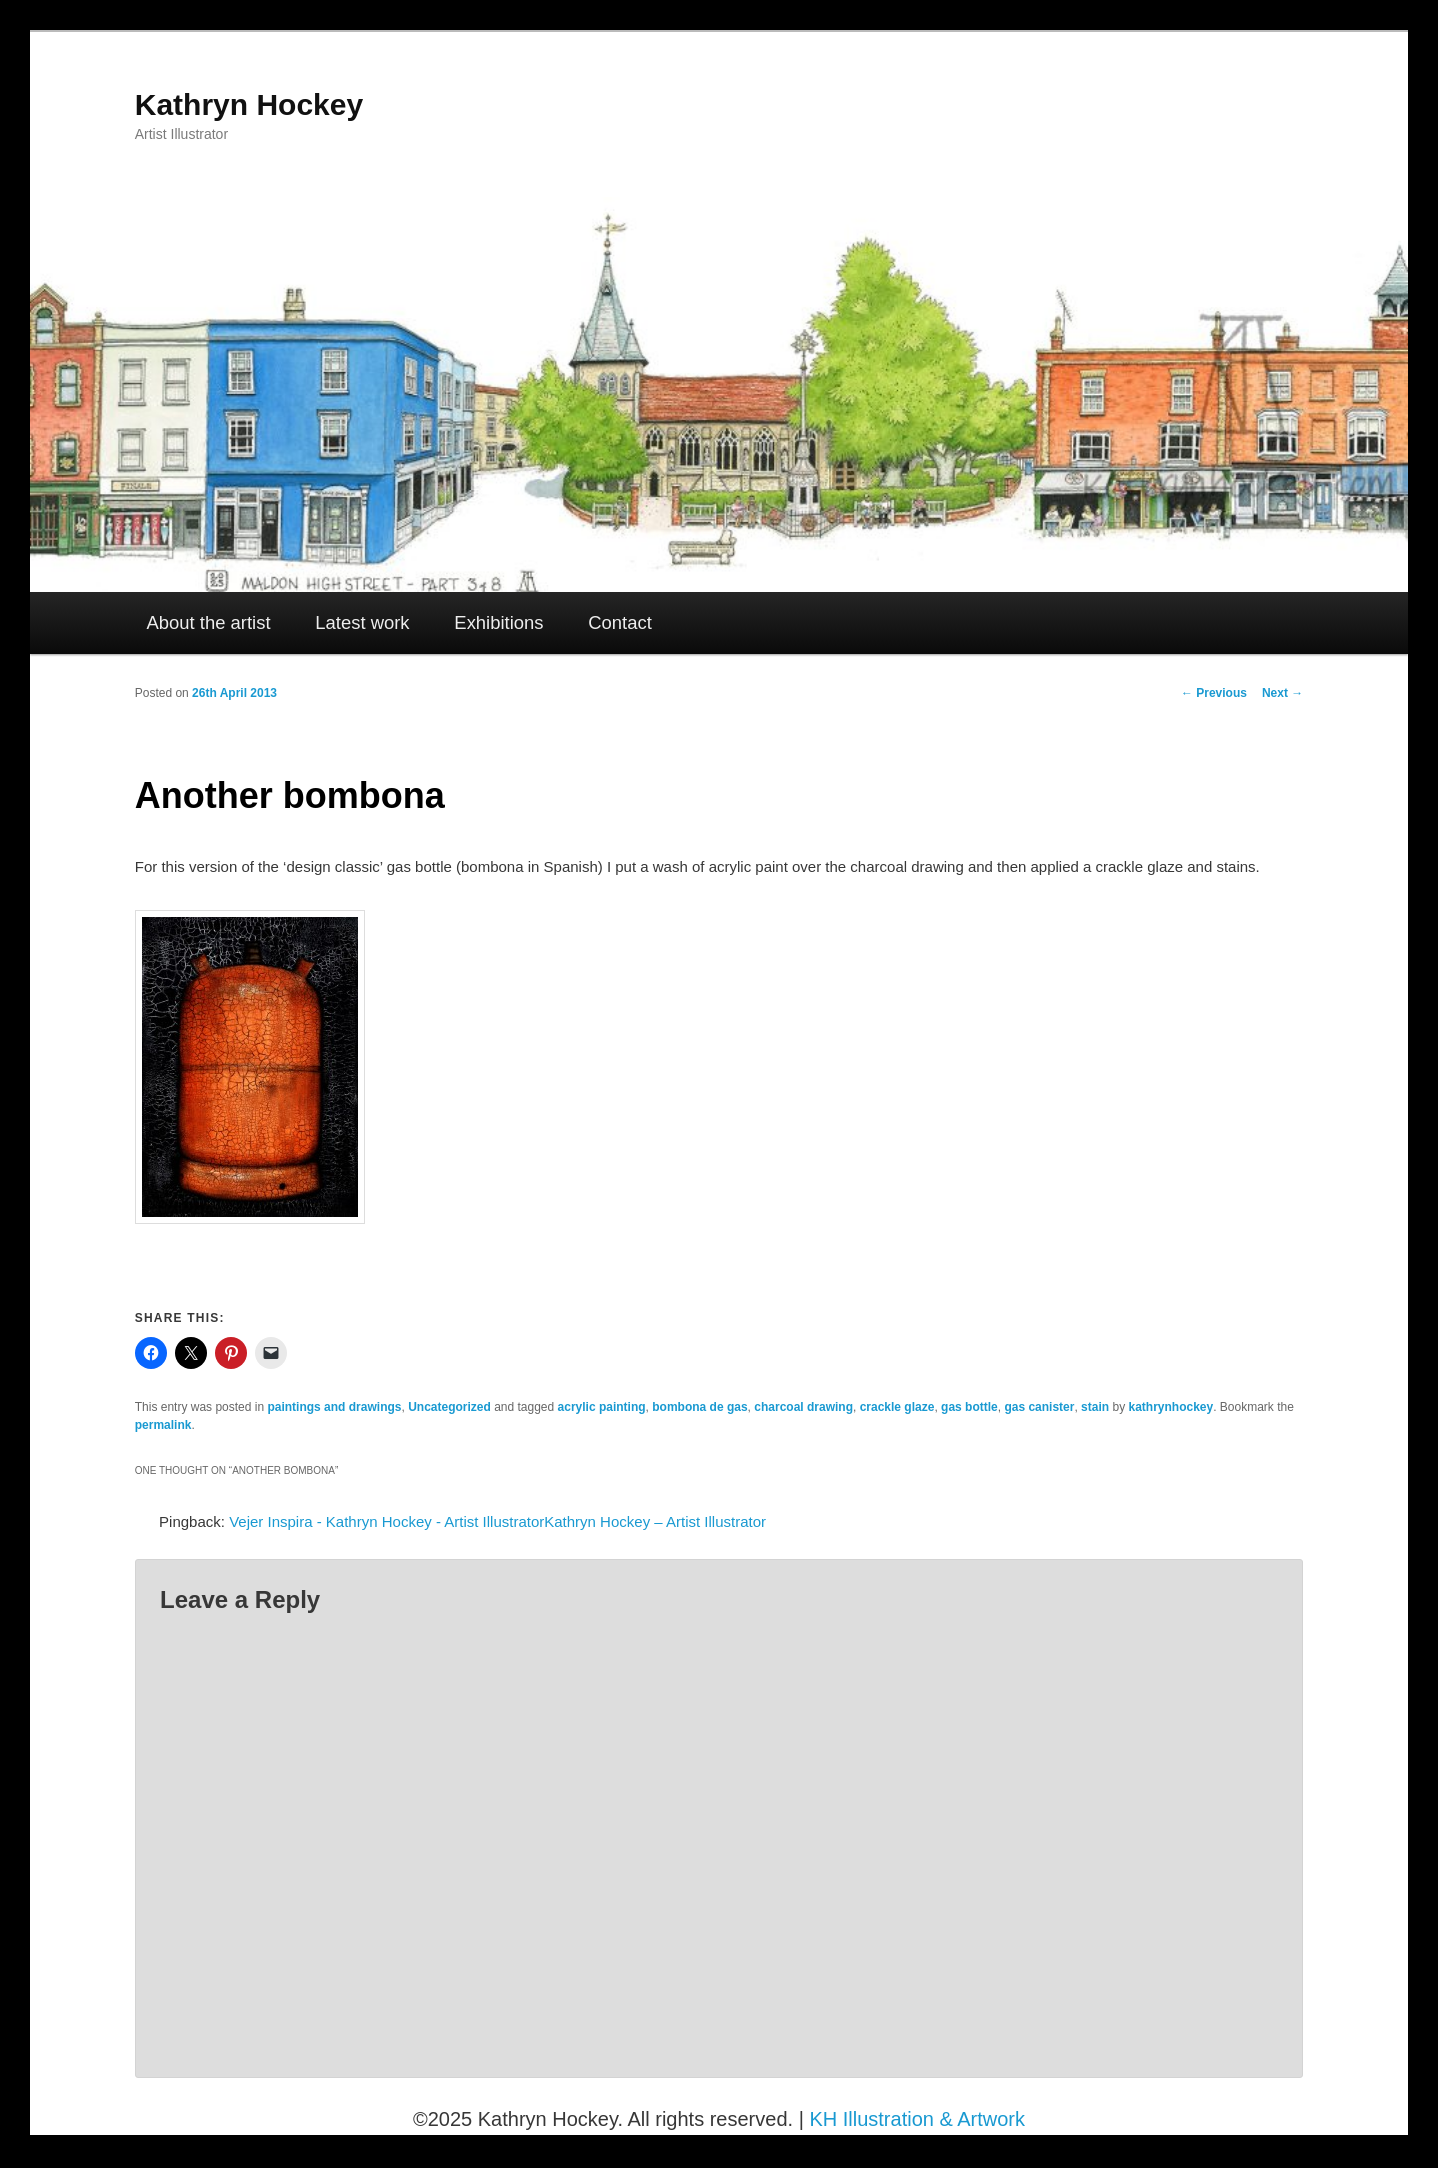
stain (1095, 1407)
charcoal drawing (803, 1407)
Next (1282, 693)
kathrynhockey (1170, 1407)
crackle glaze (897, 1407)
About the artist (209, 622)
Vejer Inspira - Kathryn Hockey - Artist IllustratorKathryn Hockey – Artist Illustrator (497, 1521)
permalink (163, 1425)
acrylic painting (602, 1407)
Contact (620, 622)
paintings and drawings (334, 1407)
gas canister (1039, 1407)
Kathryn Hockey (249, 104)
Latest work (362, 622)
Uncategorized (449, 1407)
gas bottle (969, 1407)
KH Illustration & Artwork (917, 2119)
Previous (1214, 693)
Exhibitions (498, 622)
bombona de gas (699, 1407)
